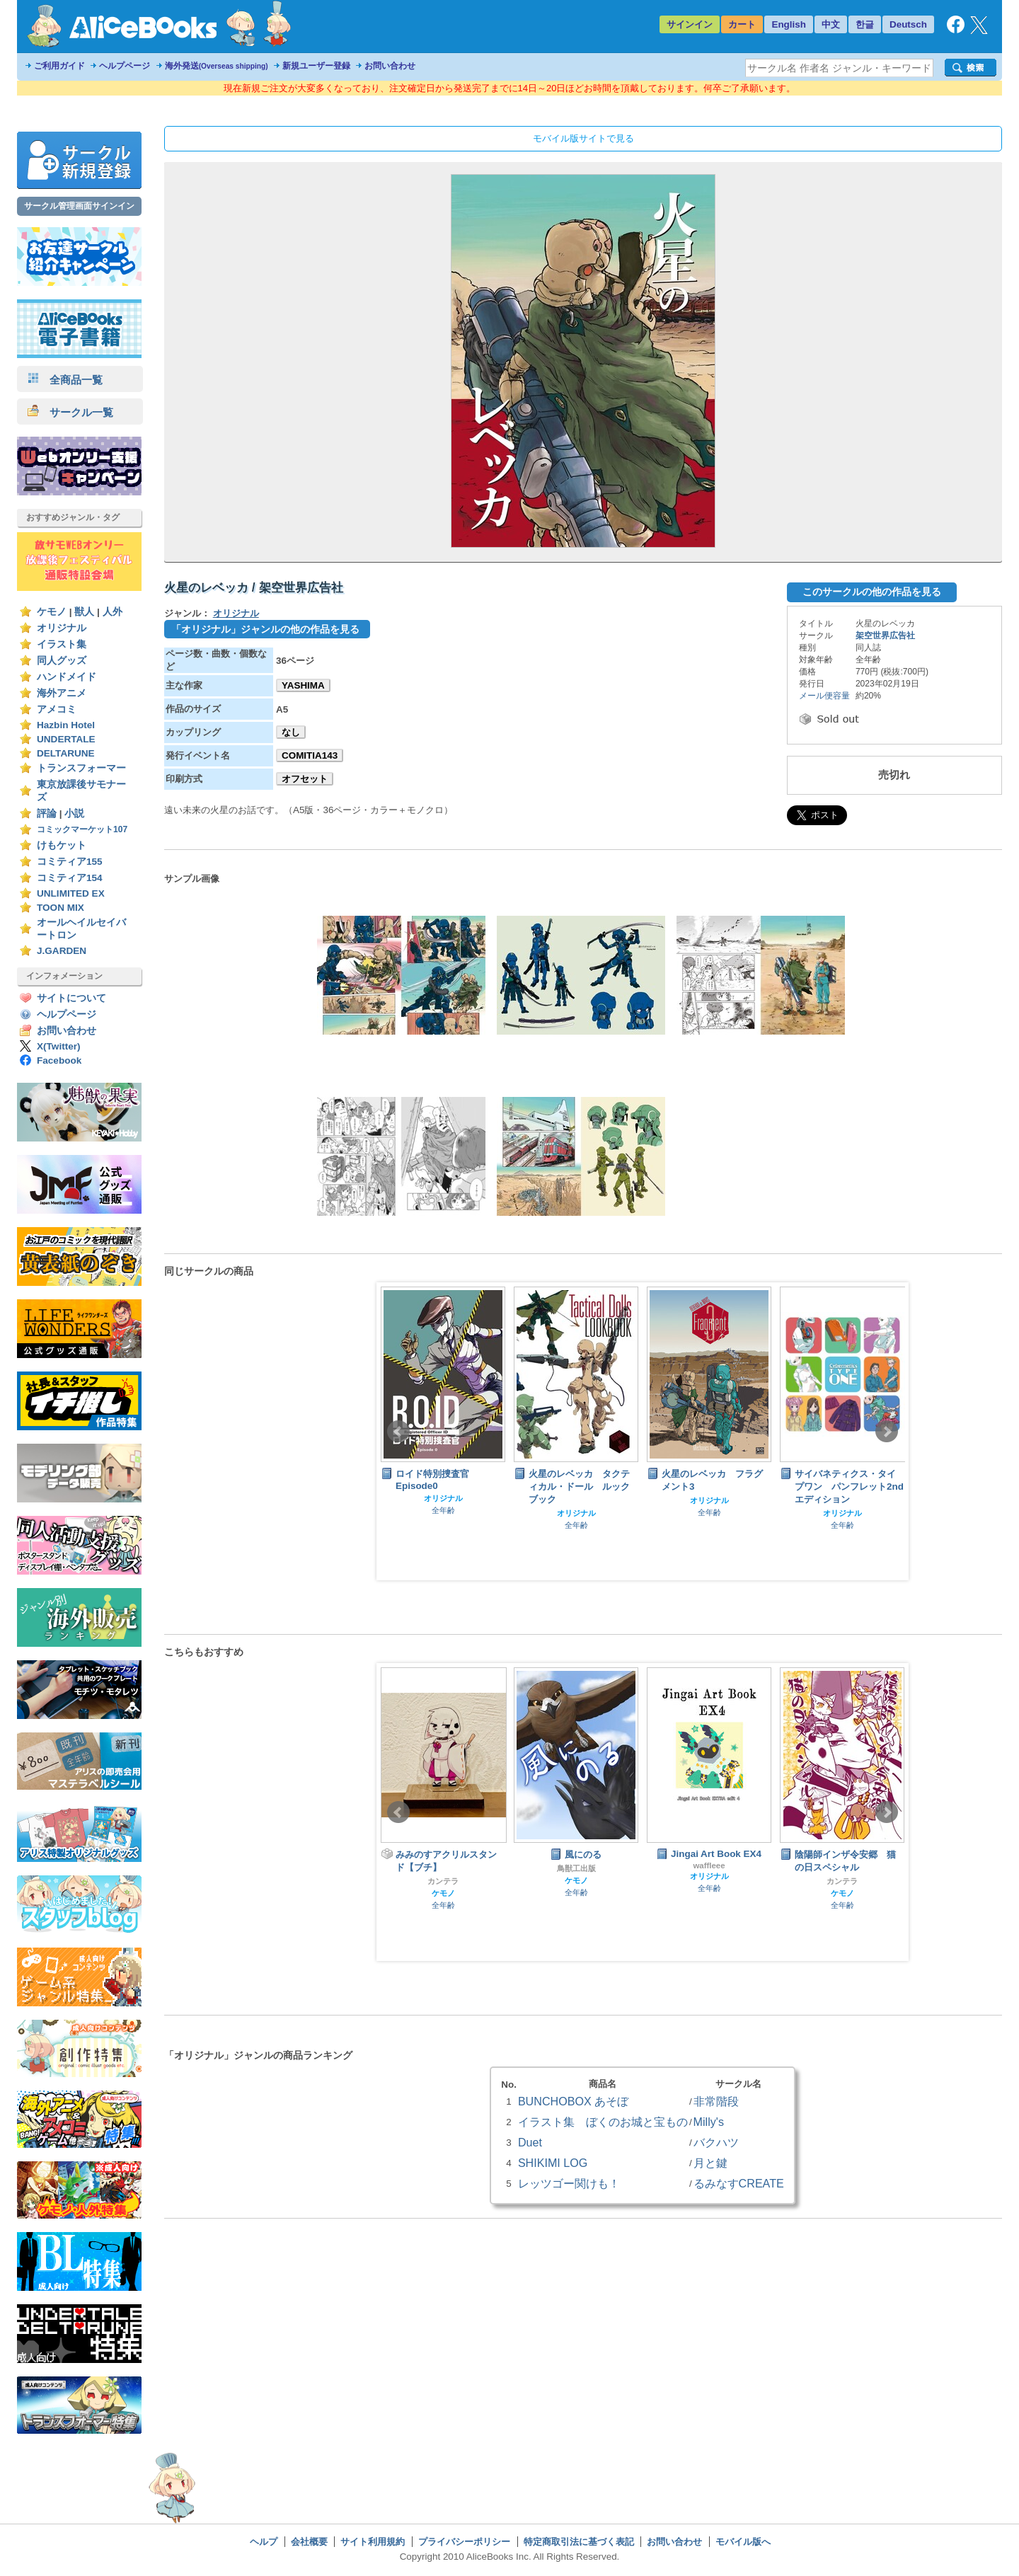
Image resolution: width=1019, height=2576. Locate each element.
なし (291, 732)
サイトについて (71, 998)
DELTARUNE (66, 753)
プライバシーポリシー (464, 2541)
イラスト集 (61, 644)
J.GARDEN (61, 950)
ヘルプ (263, 2541)
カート (742, 24)
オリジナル (61, 628)
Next (886, 1431)
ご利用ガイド (59, 66)
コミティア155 (70, 861)
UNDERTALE (66, 739)
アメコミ (56, 709)
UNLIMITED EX (71, 893)
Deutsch (908, 24)
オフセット (305, 779)
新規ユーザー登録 (316, 66)
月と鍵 (710, 2162)
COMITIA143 (310, 755)
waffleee (709, 1865)
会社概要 (309, 2541)
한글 (865, 24)
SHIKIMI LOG (552, 2162)
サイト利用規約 (372, 2541)
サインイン (690, 24)
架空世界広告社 (885, 635)
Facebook (59, 1060)
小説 (74, 813)
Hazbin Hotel (66, 725)
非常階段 (716, 2101)
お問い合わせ (389, 66)
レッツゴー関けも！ (569, 2183)
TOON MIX (60, 907)
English (788, 24)
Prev (398, 1431)
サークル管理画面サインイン (79, 206)
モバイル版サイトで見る (583, 138)
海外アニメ (61, 693)
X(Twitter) (59, 1046)
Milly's (708, 2121)
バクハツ (716, 2142)
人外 (112, 611)
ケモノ (52, 611)
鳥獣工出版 (576, 1868)
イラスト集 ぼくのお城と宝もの (603, 2121)
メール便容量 (824, 696)
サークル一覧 (70, 412)
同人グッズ (61, 660)
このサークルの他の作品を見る (871, 591)
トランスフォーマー (81, 768)
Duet (530, 2142)
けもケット (61, 845)
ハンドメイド (66, 677)
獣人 (84, 611)
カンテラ (443, 1881)
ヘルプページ (124, 66)
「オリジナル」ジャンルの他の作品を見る (265, 629)
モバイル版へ (743, 2541)
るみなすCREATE (738, 2183)
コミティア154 (70, 878)
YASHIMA (303, 685)
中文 (831, 24)
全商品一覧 (65, 380)
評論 (47, 813)
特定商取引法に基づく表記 (579, 2541)
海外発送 (216, 66)
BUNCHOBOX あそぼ (573, 2101)
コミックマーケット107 (82, 829)
